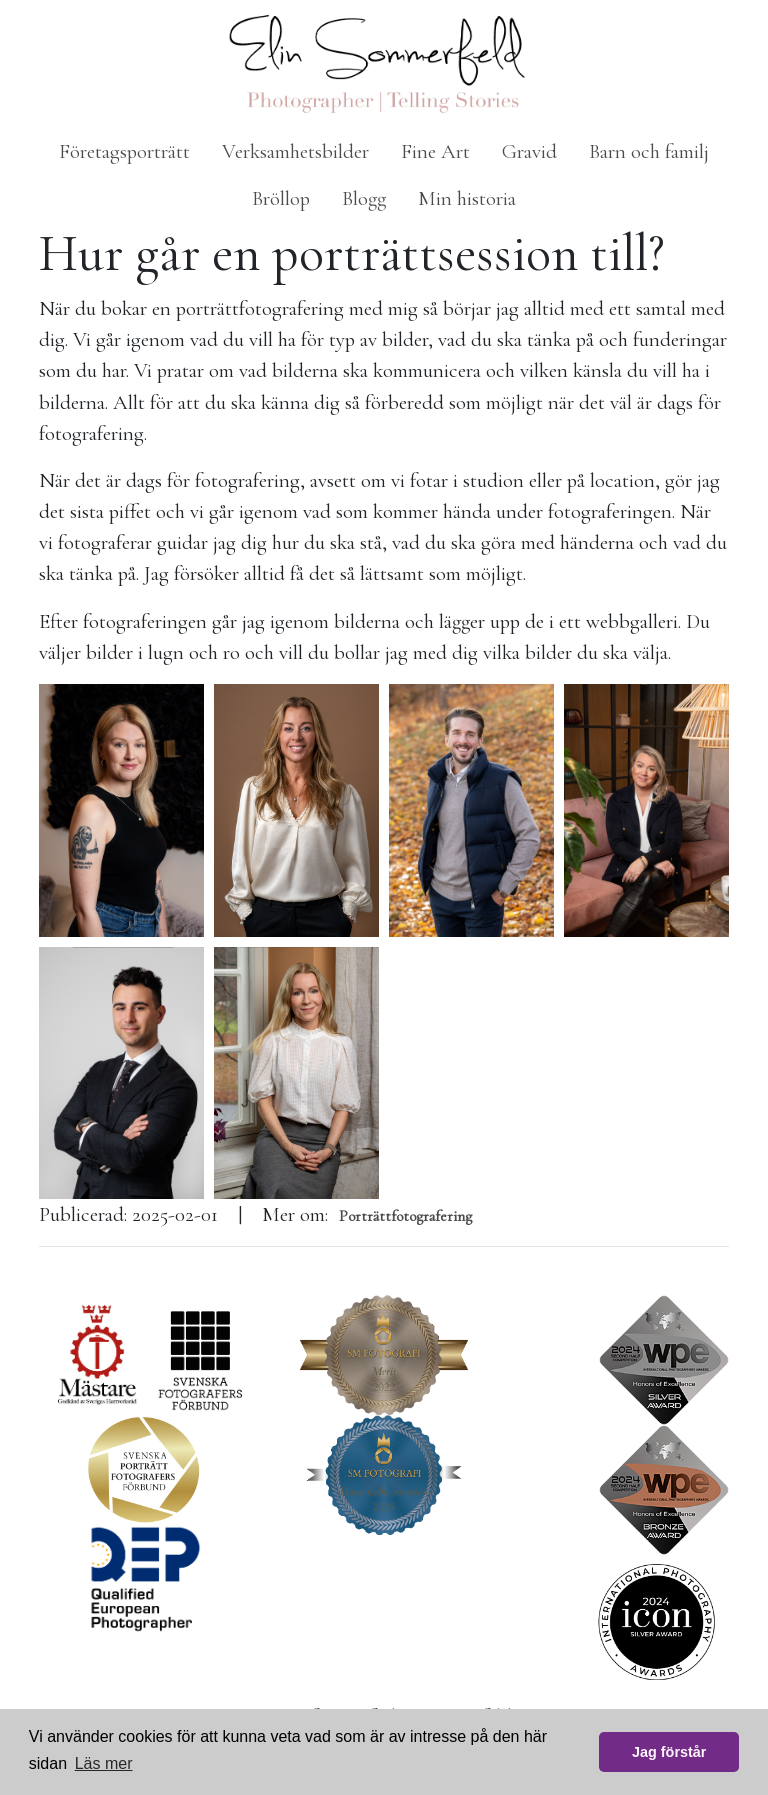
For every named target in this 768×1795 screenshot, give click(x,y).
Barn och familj (649, 151)
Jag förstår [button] (669, 1752)
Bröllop (281, 198)
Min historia (467, 198)
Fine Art (435, 151)
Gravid (529, 151)
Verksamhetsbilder (295, 151)
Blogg (364, 198)
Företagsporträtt (124, 151)
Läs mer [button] (104, 1763)
